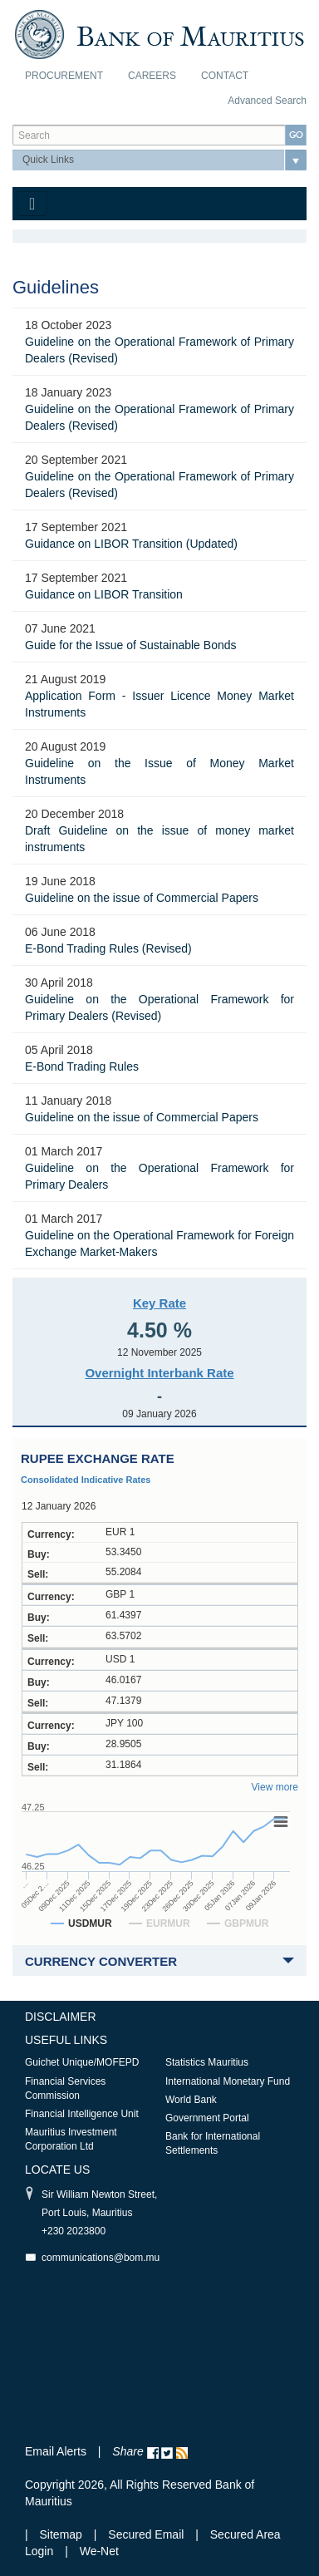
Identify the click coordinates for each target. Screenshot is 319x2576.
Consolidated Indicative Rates (85, 1480)
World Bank (191, 2100)
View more (275, 1787)
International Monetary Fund (227, 2081)
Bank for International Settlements (212, 2143)
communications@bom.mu (101, 2257)
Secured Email (146, 2534)
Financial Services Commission (65, 2088)
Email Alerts (55, 2451)
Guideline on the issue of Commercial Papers (141, 897)
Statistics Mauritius (206, 2062)
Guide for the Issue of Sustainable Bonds (131, 645)
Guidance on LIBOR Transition (104, 594)
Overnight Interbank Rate (159, 1373)
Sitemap (63, 2534)
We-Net (99, 2551)
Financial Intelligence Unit (82, 2114)
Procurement (64, 75)
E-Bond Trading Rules (82, 1066)
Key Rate (159, 1303)
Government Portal (207, 2118)
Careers (152, 75)
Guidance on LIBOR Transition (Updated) (131, 543)
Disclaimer (60, 2016)
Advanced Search (267, 100)
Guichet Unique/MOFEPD (82, 2062)
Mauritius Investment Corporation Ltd (71, 2139)
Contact (224, 75)
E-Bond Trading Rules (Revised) (108, 948)
